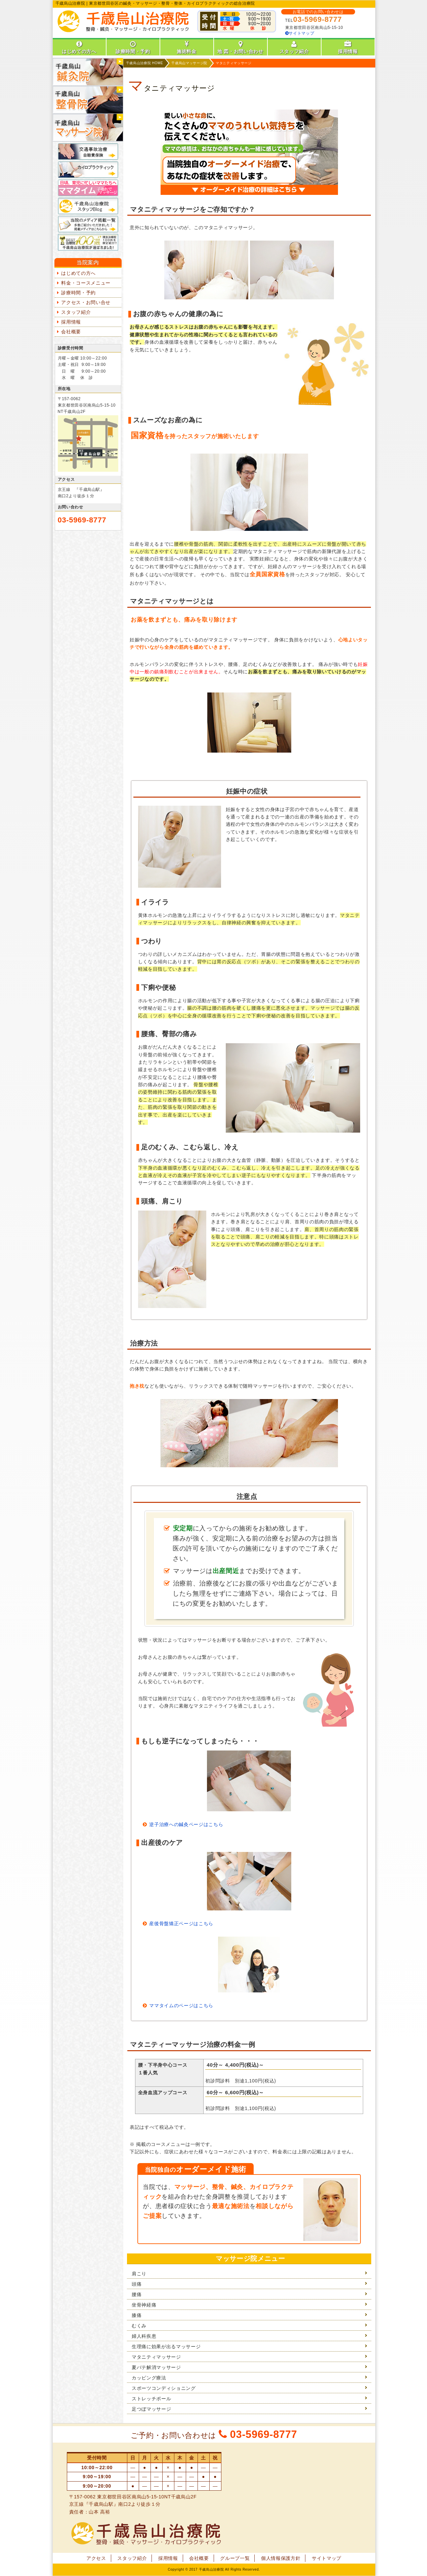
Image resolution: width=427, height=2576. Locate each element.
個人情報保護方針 (280, 2558)
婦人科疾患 (144, 2336)
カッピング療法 (149, 2377)
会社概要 (71, 331)
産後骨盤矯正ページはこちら (181, 1923)
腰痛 (136, 2294)
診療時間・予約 (78, 292)
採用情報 (71, 322)
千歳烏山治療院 (211, 2569)
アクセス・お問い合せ (86, 302)
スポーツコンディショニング (164, 2388)
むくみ (139, 2325)
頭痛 (136, 2284)
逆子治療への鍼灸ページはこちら (186, 1824)
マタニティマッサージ (156, 2357)
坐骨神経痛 (144, 2305)
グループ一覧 (235, 2558)
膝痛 (136, 2315)
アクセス (96, 2558)
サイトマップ (299, 33)
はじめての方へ (78, 273)
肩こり (139, 2273)
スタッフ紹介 (76, 312)
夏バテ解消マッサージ (156, 2367)
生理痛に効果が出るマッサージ (166, 2346)
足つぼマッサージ (151, 2409)
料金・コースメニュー (86, 283)
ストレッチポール (151, 2398)
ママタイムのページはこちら (181, 2005)
